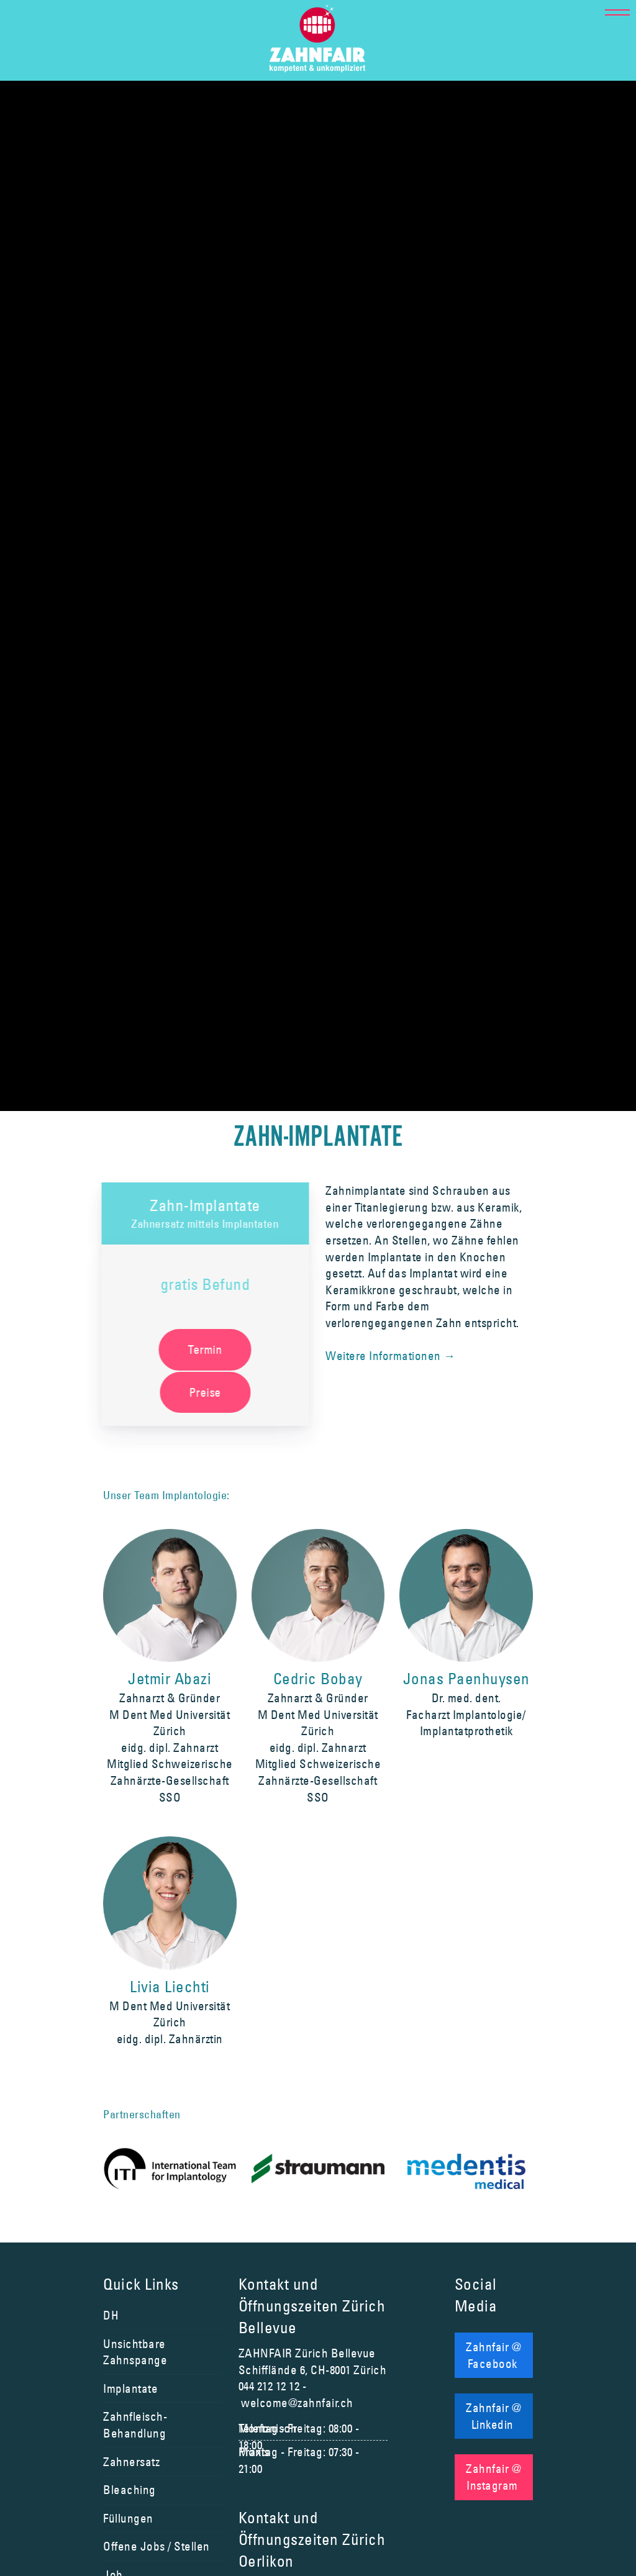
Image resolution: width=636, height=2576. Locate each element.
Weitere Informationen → (390, 1355)
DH (111, 2315)
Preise (203, 1392)
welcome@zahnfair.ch (297, 2402)
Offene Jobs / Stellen (156, 2546)
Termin (203, 1349)
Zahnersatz (131, 2461)
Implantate (130, 2388)
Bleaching (129, 2489)
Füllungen (128, 2518)
